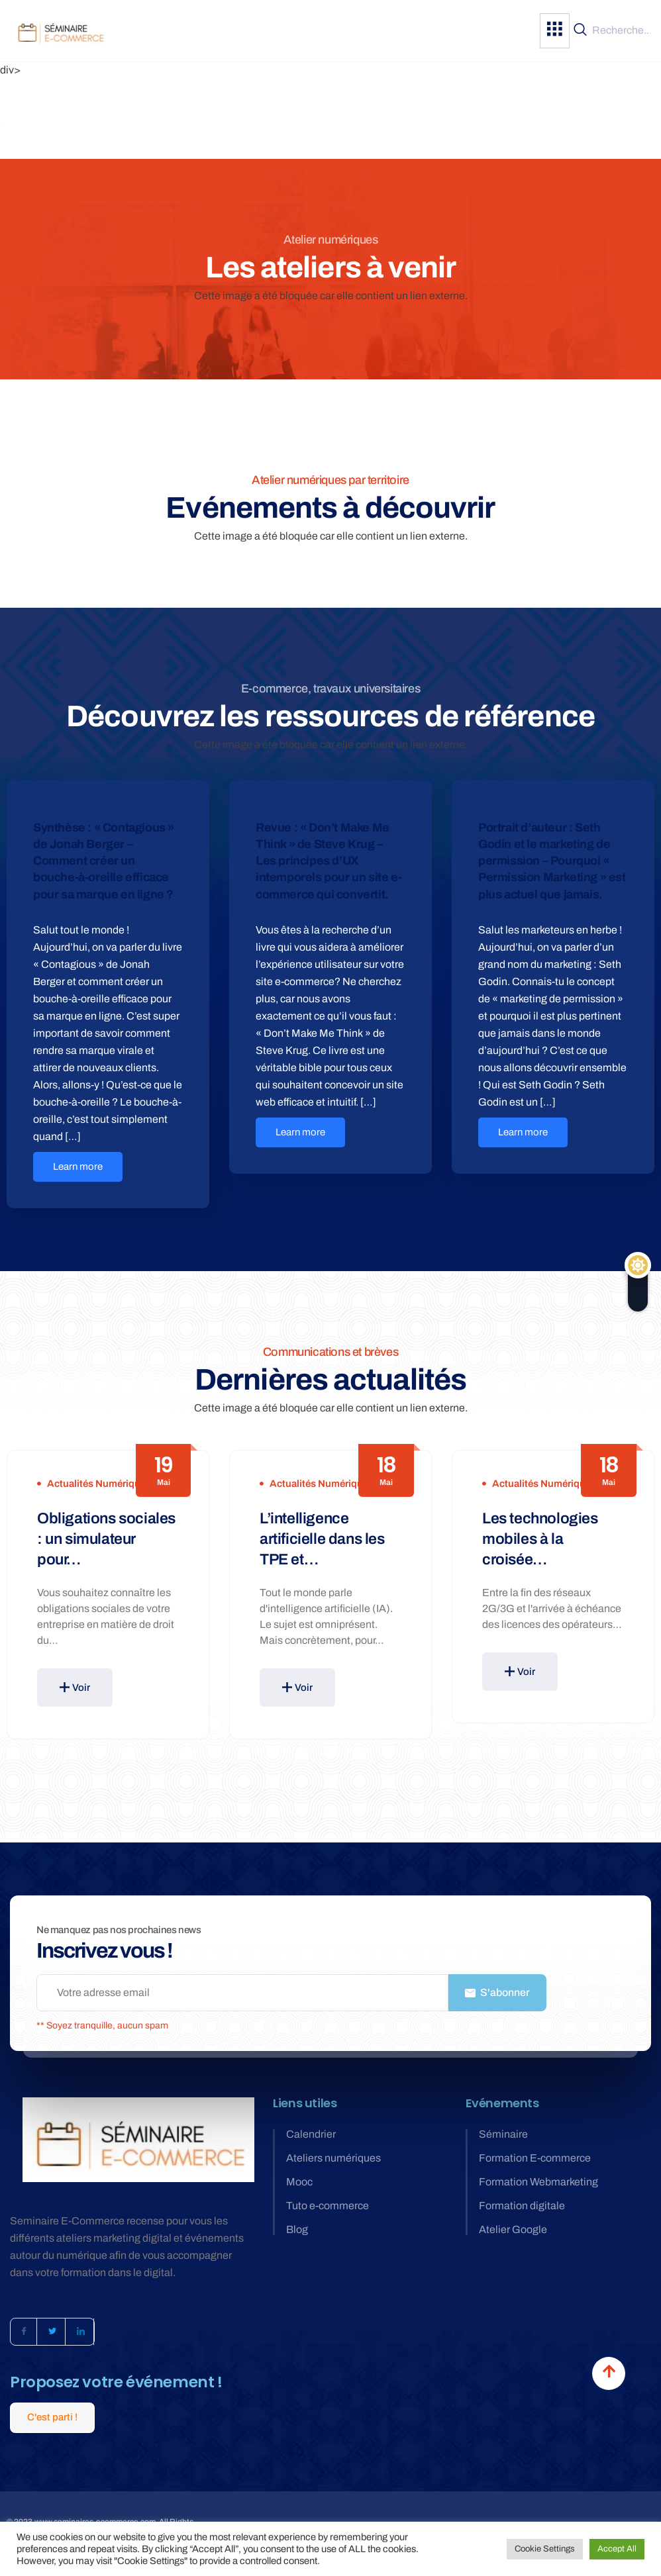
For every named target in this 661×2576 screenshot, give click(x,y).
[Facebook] (24, 2331)
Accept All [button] (616, 2548)
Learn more (78, 1166)
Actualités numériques (99, 1483)
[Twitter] (52, 2331)
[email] (242, 1992)
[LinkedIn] (81, 2331)
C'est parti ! (52, 2417)
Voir (75, 1687)
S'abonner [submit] (497, 1992)
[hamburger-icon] (555, 31)
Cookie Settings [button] (545, 2548)
